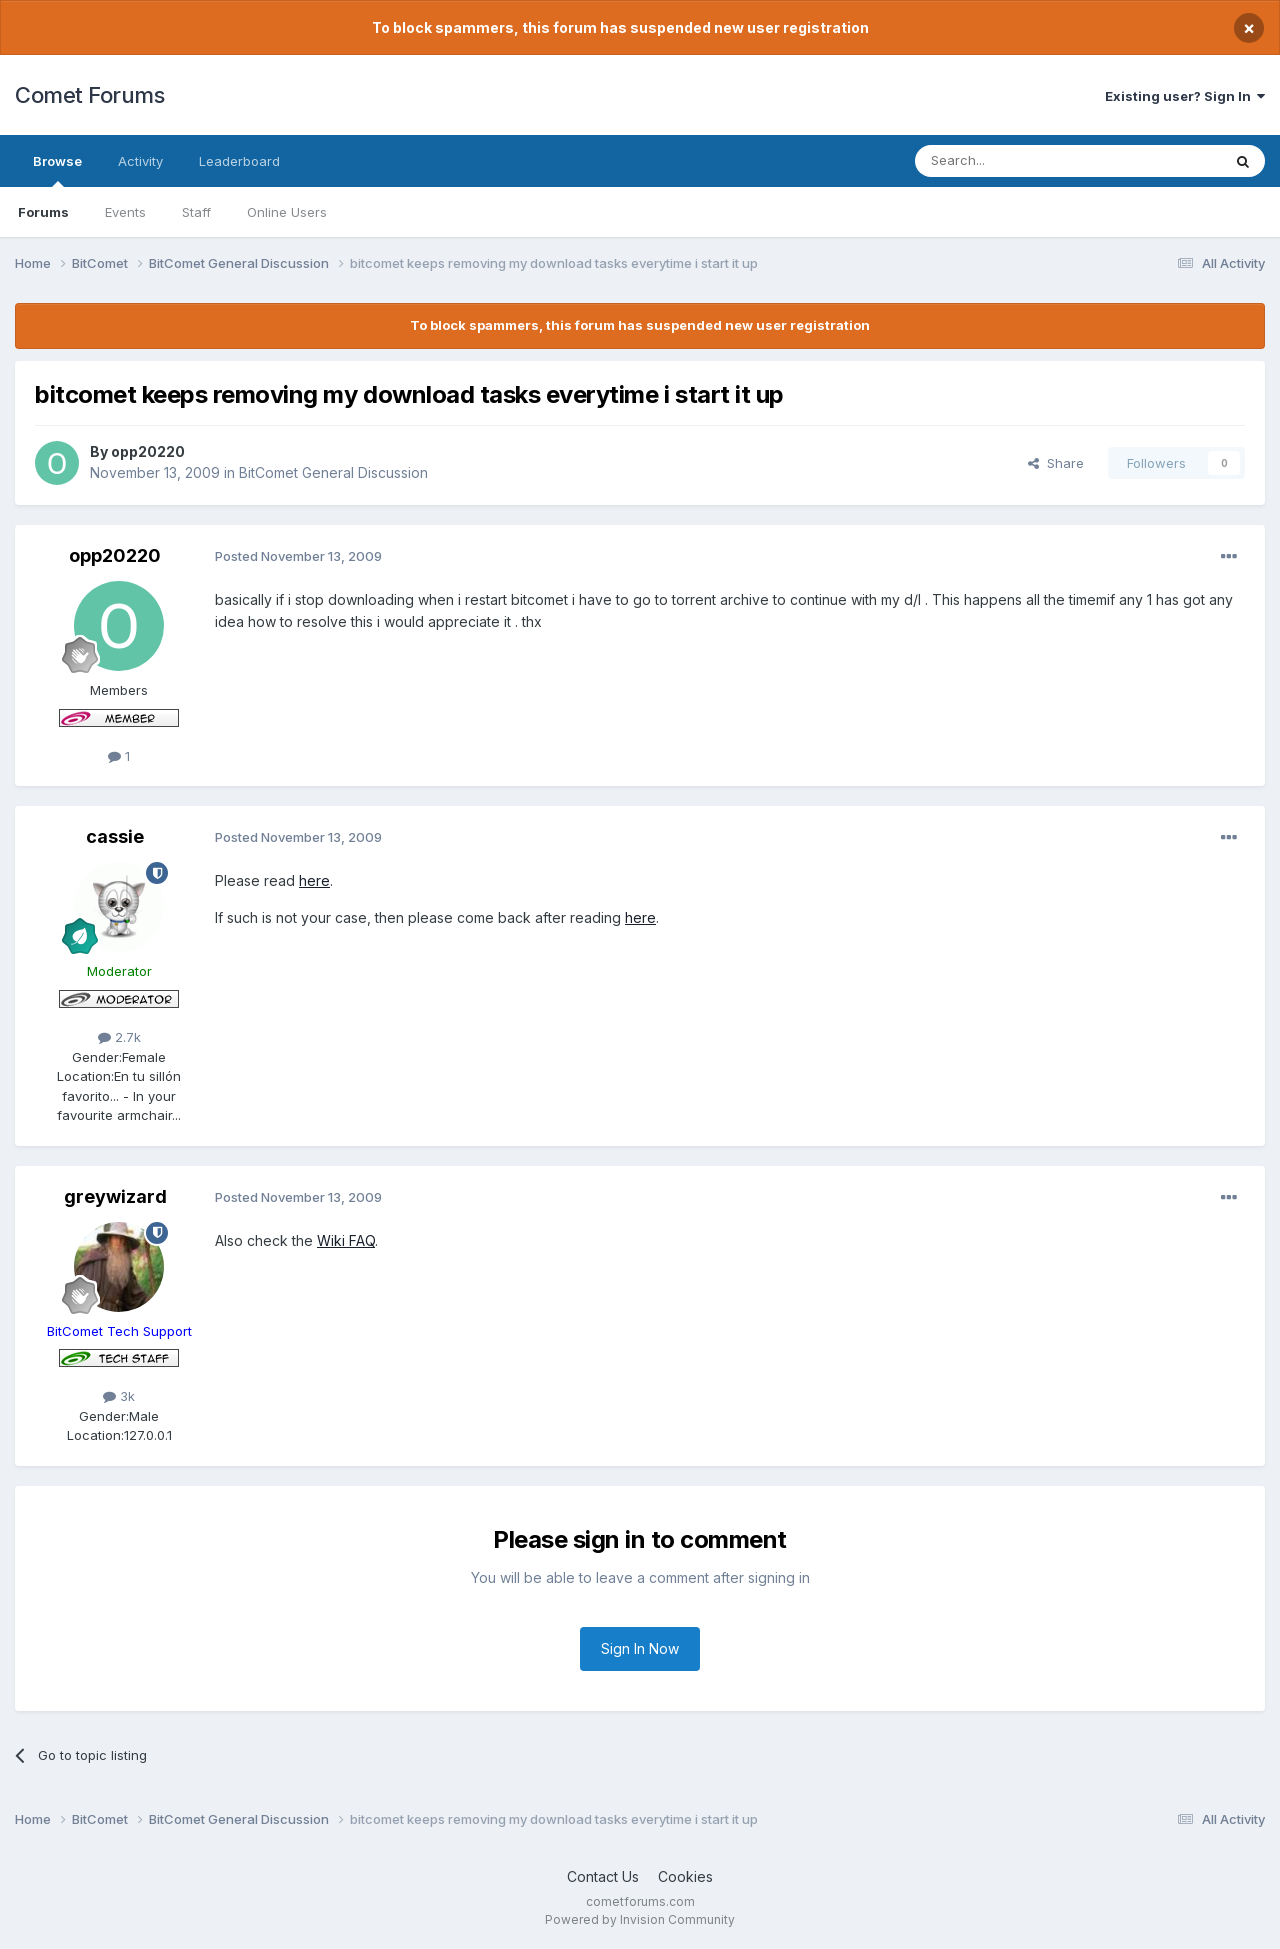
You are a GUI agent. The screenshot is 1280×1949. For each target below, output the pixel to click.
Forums (43, 212)
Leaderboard (239, 161)
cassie (115, 836)
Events (125, 212)
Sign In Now (640, 1648)
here (314, 880)
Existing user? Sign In (1185, 96)
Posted (298, 556)
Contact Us (603, 1876)
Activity (140, 161)
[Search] (1017, 161)
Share (1056, 463)
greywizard (115, 1196)
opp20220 (148, 451)
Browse (57, 170)
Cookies (685, 1876)
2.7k (119, 1037)
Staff (196, 212)
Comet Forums (89, 95)
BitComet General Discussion (333, 472)
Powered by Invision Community (640, 1919)
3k (119, 1396)
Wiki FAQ (346, 1240)
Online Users (287, 212)
